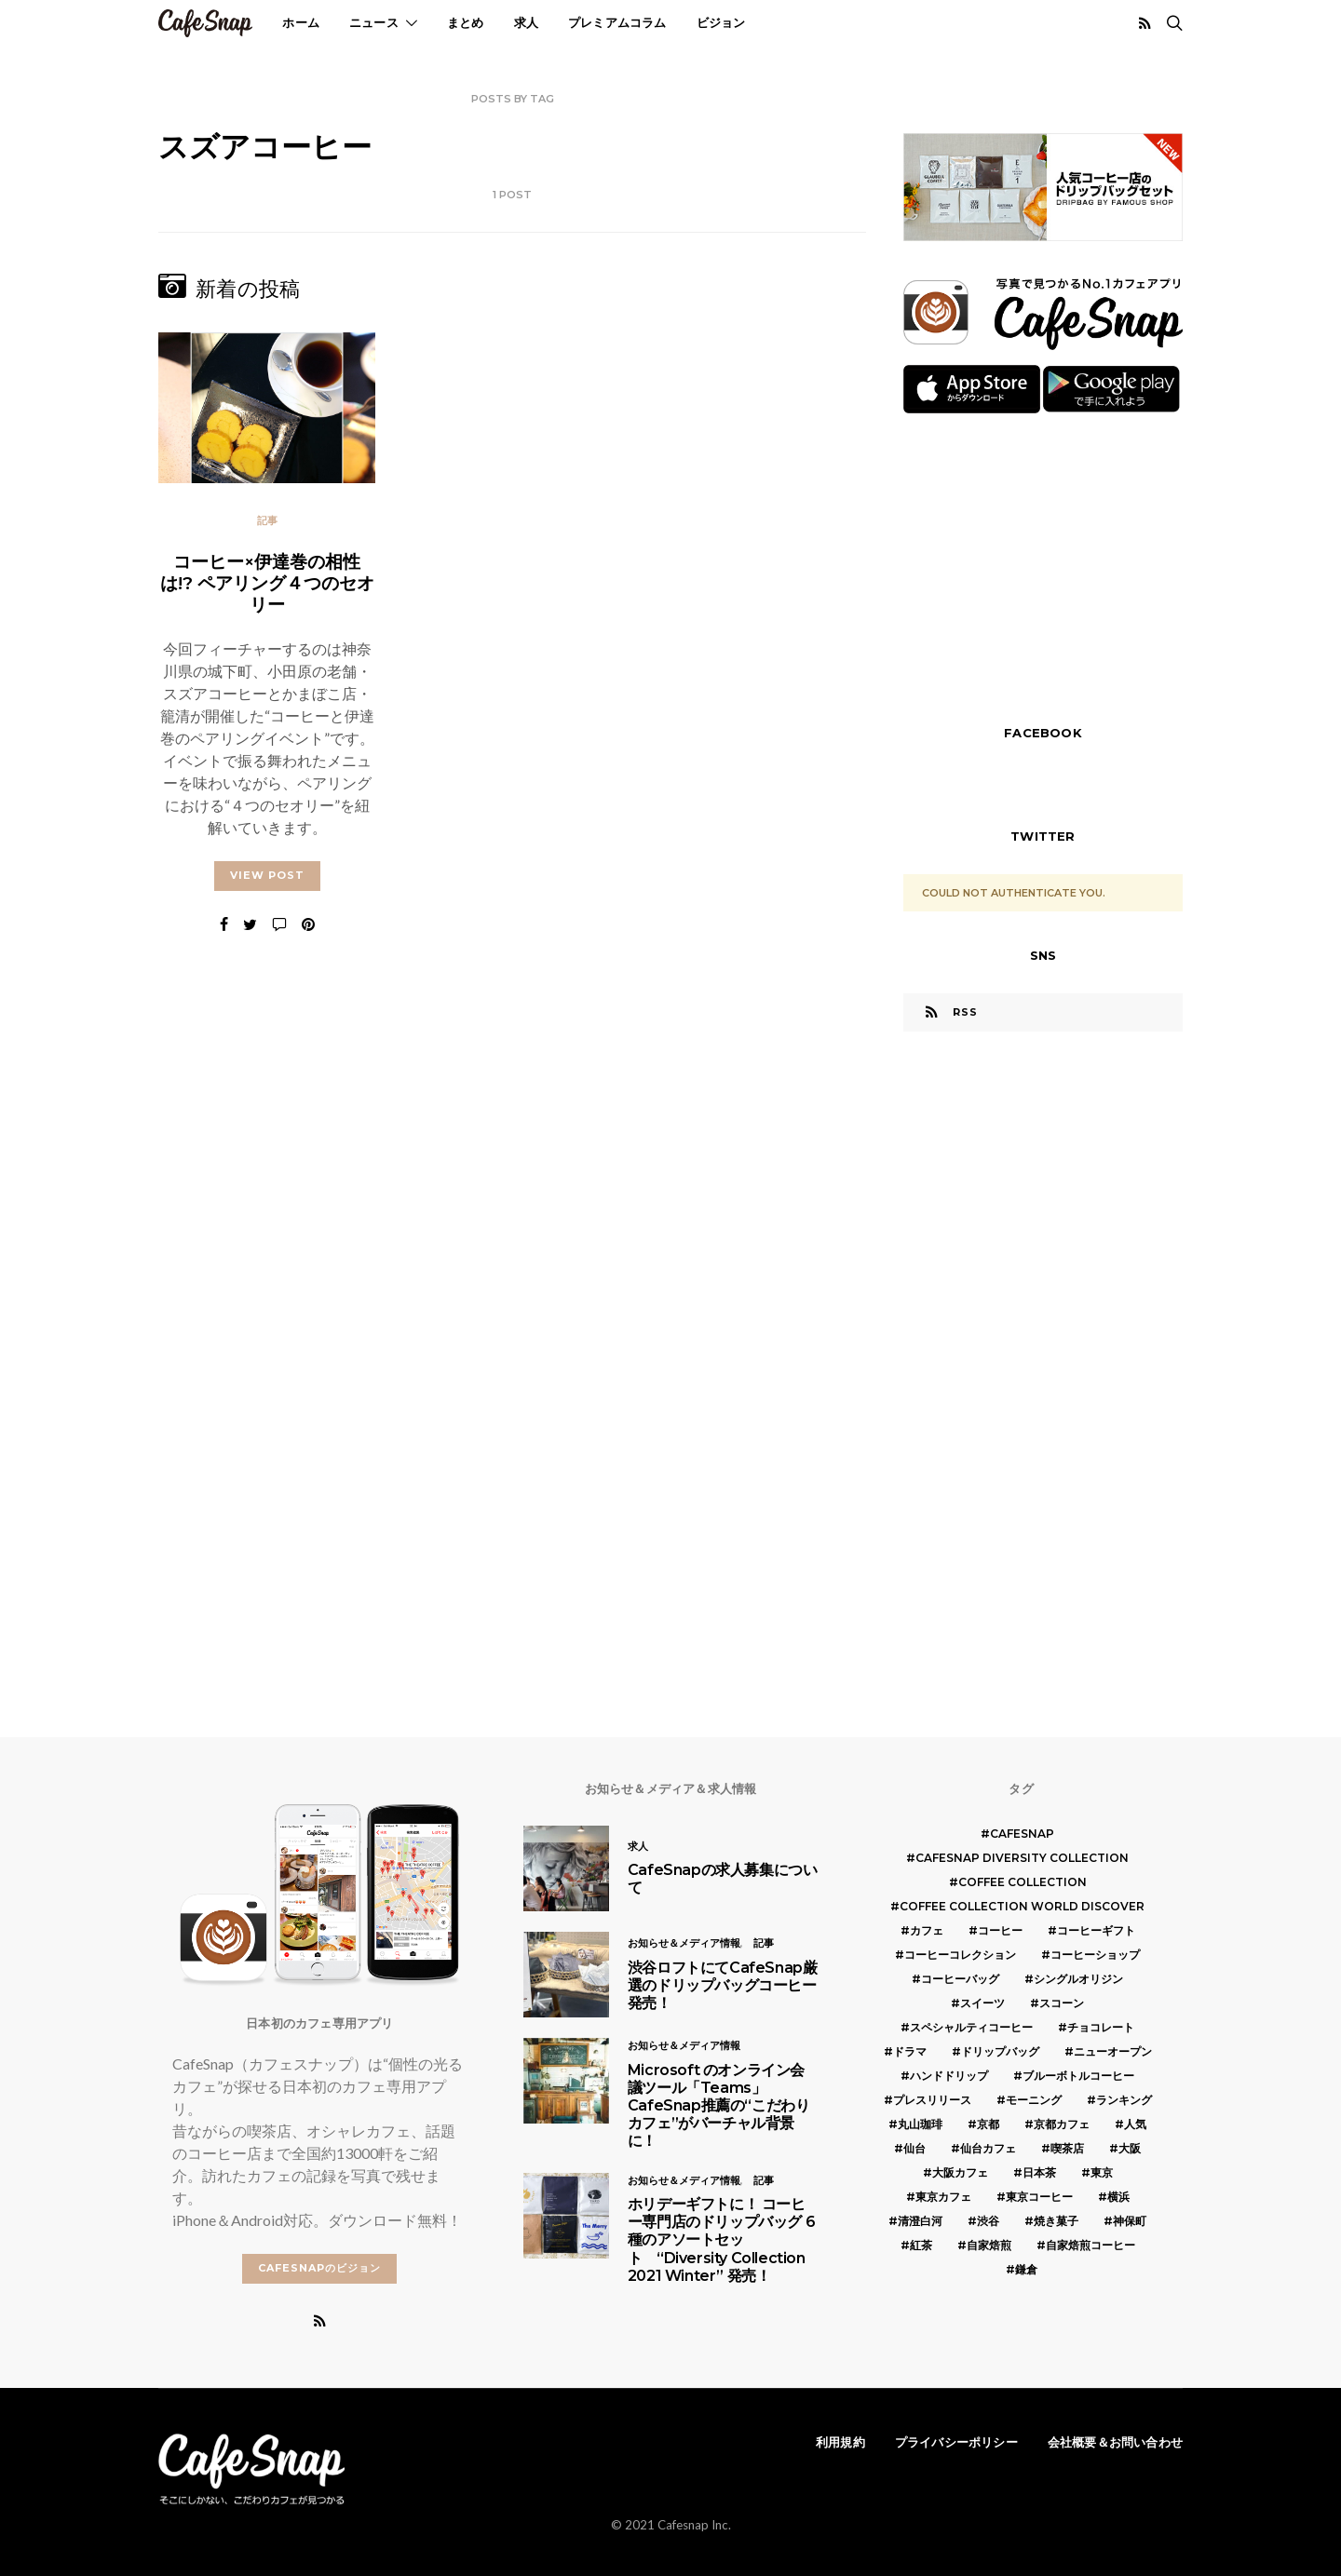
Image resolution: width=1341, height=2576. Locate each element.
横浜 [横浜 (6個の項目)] (1118, 2197)
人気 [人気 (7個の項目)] (1135, 2124)
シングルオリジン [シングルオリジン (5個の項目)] (1078, 1979)
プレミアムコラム (617, 22)
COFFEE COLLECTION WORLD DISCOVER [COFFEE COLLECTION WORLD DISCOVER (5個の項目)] (1022, 1906)
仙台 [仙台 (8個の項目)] (914, 2148)
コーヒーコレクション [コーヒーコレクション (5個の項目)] (960, 1955)
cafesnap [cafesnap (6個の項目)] (1022, 1834)
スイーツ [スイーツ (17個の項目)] (982, 2003)
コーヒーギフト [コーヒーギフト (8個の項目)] (1096, 1930)
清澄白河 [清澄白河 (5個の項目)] (920, 2221)
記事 (267, 520)
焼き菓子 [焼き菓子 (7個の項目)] (1056, 2221)
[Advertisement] (1043, 567)
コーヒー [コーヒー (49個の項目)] (1000, 1930)
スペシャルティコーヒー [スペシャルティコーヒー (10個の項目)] (971, 2027)
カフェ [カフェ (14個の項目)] (926, 1930)
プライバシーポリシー (956, 2441)
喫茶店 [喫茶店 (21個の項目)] (1067, 2148)
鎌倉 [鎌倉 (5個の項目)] (1026, 2269)
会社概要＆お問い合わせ (1115, 2441)
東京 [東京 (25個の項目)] (1101, 2172)
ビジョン (721, 22)
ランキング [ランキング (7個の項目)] (1124, 2100)
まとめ (465, 22)
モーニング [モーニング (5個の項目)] (1034, 2100)
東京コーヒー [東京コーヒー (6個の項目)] (1039, 2197)
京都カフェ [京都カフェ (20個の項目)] (1062, 2124)
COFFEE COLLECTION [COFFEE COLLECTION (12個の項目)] (1022, 1882)
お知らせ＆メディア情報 (684, 1942)
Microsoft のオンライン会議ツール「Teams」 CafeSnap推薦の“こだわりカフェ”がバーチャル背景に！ (719, 2106)
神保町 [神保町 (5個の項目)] (1129, 2221)
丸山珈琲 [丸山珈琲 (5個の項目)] (920, 2124)
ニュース (374, 22)
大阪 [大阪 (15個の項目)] (1129, 2148)
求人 (526, 22)
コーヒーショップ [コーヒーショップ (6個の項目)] (1095, 1955)
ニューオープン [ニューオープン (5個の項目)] (1113, 2051)
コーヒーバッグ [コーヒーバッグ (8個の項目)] (960, 1979)
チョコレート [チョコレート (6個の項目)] (1100, 2027)
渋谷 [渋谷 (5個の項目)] (988, 2221)
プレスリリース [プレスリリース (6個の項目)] (932, 2100)
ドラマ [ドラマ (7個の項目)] (910, 2051)
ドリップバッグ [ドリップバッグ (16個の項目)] (1000, 2051)
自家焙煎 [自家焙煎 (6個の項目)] (989, 2245)
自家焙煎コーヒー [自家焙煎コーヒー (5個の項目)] (1090, 2245)
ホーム (300, 22)
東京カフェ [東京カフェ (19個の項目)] (943, 2197)
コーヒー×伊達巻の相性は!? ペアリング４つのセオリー (267, 582)
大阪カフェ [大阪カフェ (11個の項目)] (960, 2172)
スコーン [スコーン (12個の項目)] (1061, 2003)
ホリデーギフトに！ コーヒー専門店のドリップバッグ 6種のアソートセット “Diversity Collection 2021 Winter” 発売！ (721, 2240)
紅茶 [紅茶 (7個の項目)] (921, 2245)
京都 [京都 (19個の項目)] (988, 2124)
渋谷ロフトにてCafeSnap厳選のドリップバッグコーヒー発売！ (723, 1985)
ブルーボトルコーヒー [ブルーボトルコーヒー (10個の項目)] (1078, 2076)
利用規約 (840, 2441)
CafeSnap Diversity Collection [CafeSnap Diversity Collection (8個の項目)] (1022, 1858)
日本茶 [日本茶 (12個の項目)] (1039, 2172)
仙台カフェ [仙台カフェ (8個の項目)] (988, 2148)
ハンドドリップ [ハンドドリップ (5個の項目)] (949, 2076)
